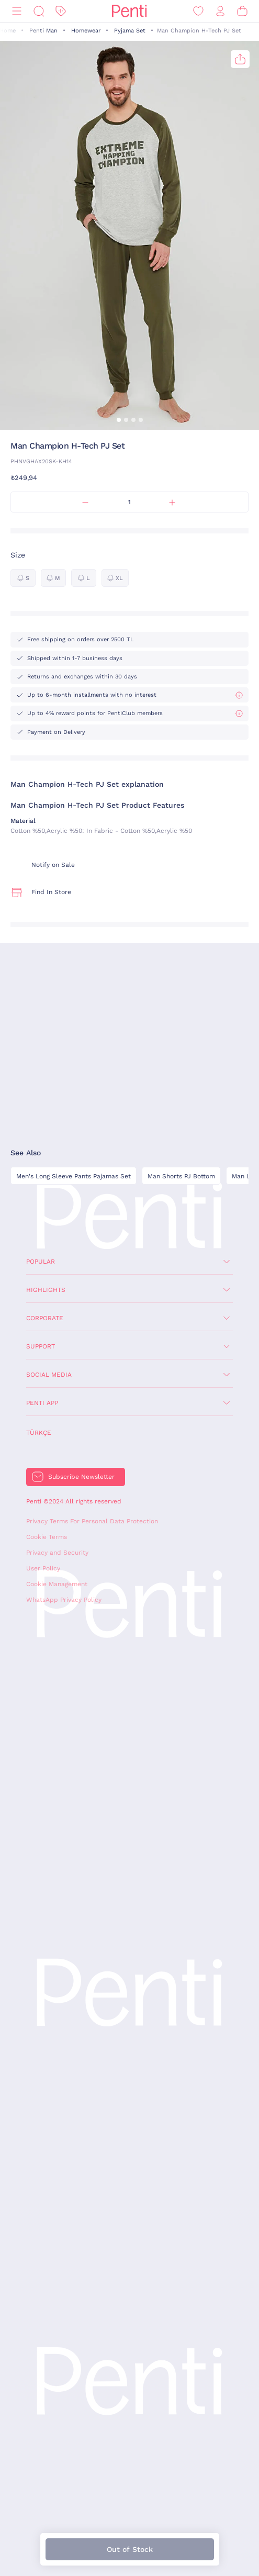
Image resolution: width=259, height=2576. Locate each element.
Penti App (42, 1403)
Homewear (85, 30)
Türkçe (38, 1432)
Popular (40, 1261)
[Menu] (16, 11)
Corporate (44, 1318)
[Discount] (60, 11)
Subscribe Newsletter (81, 1476)
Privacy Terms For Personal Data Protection (92, 1521)
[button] (119, 420)
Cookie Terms (46, 1537)
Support (40, 1346)
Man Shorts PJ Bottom (181, 1176)
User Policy (43, 1568)
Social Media (49, 1374)
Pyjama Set (129, 30)
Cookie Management (56, 1584)
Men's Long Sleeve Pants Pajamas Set (73, 1176)
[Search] (38, 11)
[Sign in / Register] (220, 11)
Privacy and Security (57, 1552)
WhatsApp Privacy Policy (64, 1599)
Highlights (45, 1289)
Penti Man (43, 30)
